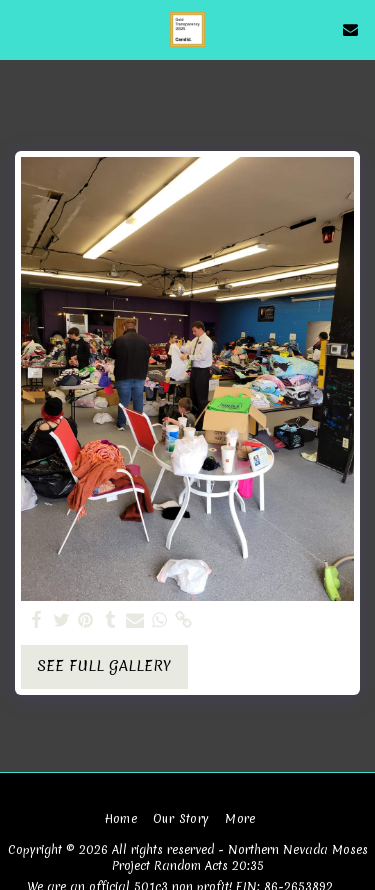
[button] (22, 28)
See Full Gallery (104, 666)
